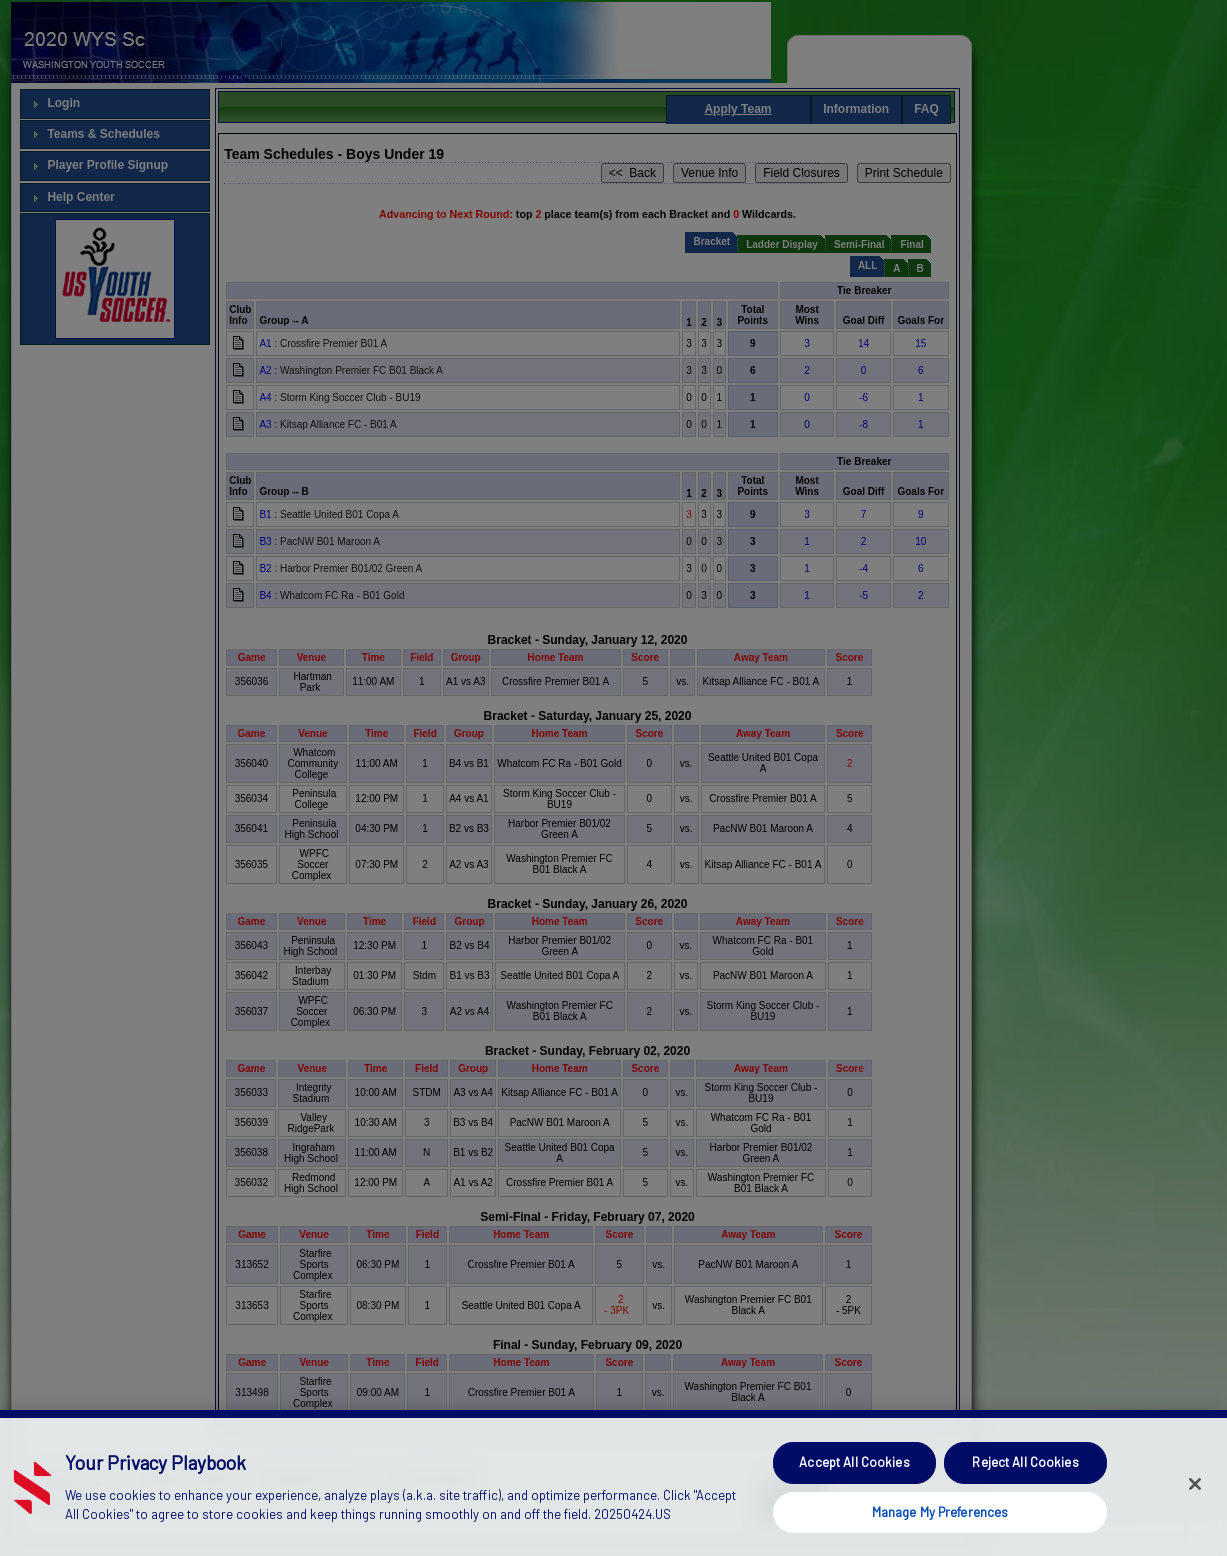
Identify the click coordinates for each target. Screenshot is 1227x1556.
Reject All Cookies (1025, 1492)
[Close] (1195, 1514)
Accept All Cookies (854, 1492)
